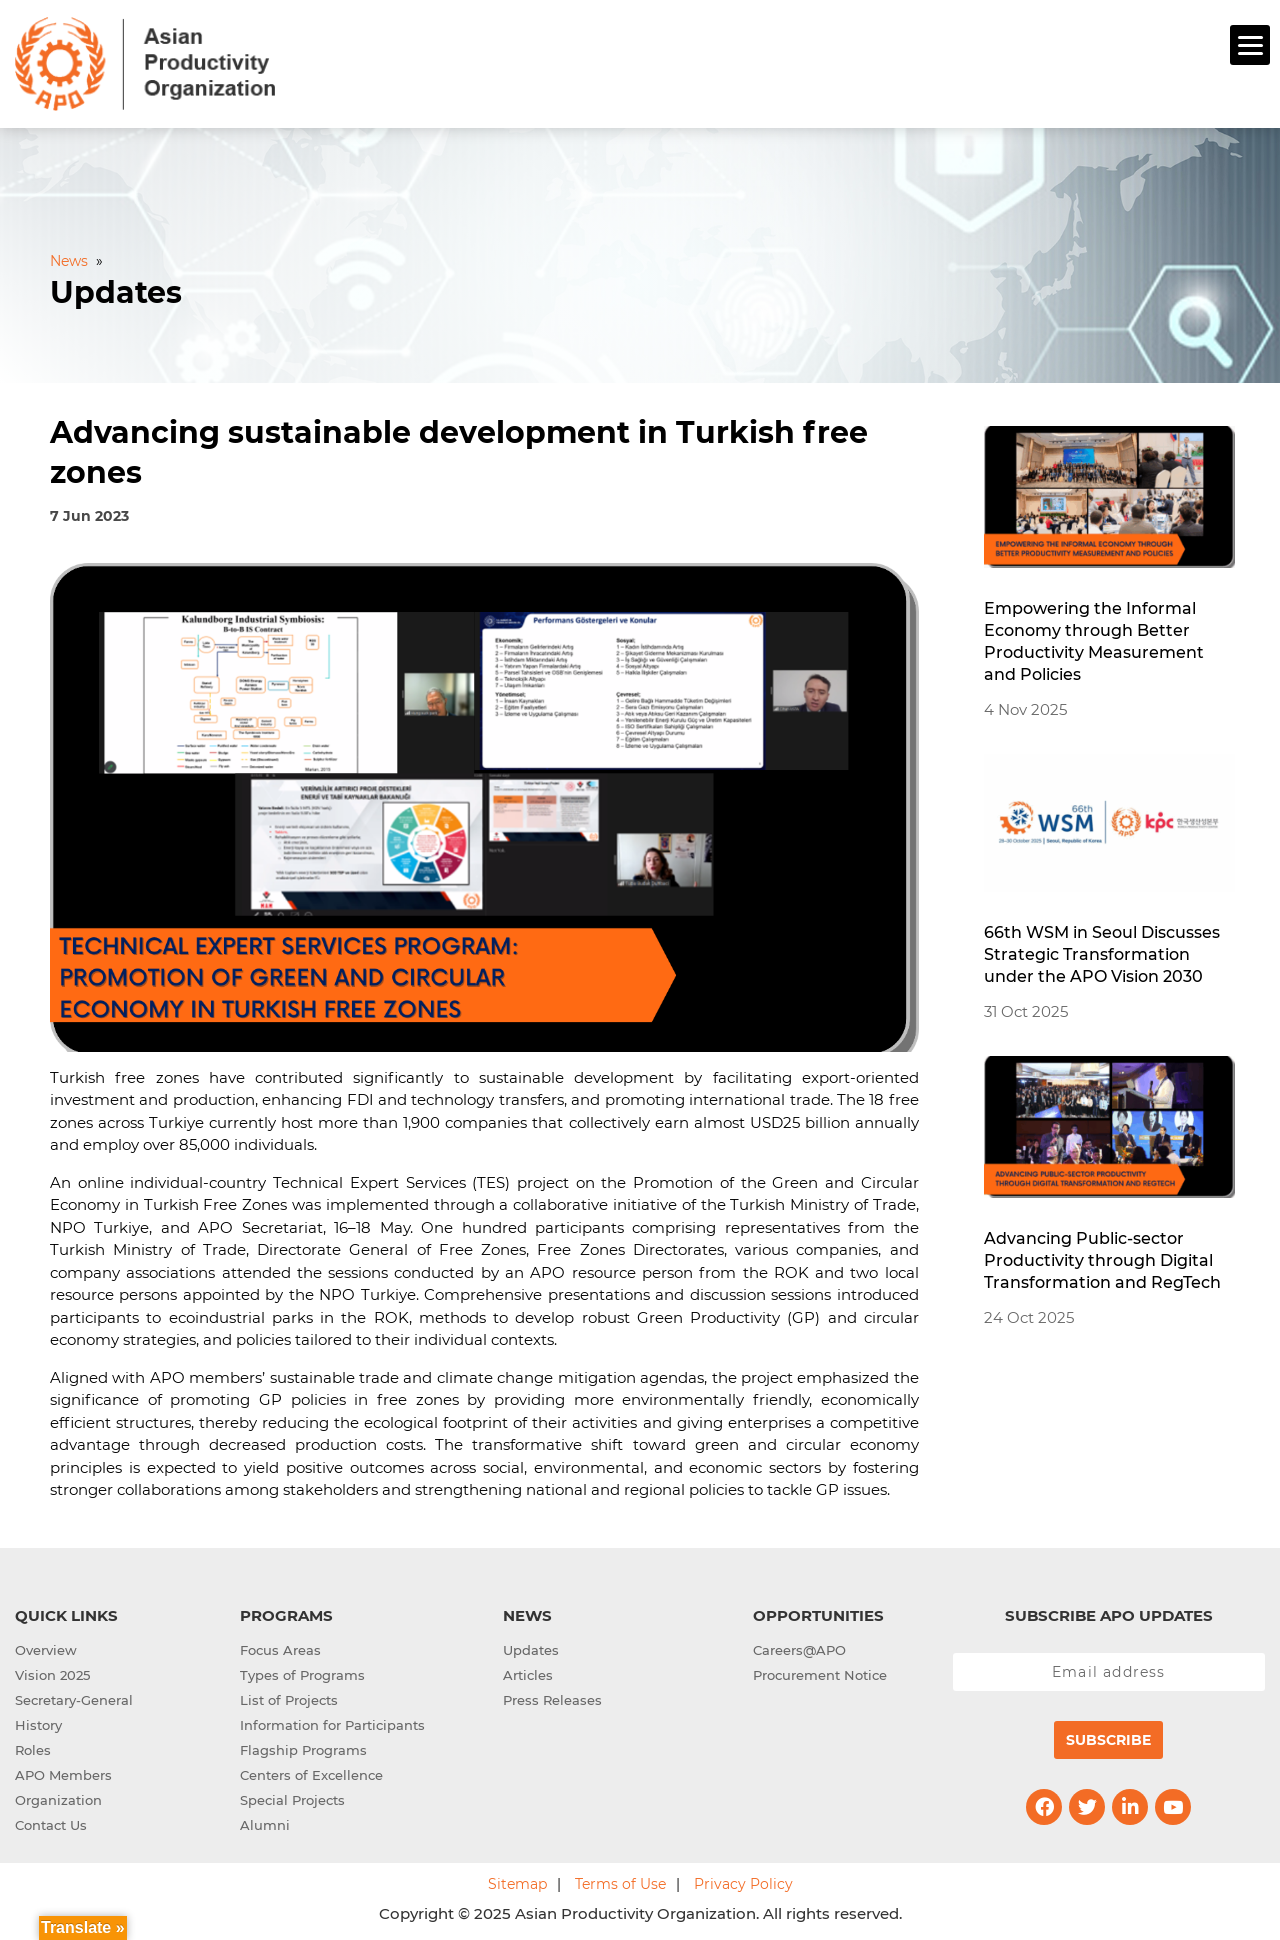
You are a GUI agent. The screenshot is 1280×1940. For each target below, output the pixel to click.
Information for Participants (332, 1722)
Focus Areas (280, 1647)
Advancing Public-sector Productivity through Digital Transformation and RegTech (1102, 1257)
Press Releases (552, 1697)
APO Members (63, 1772)
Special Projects (292, 1797)
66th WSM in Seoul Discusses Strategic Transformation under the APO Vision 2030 (1102, 951)
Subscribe (1108, 1737)
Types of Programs (302, 1672)
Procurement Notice (820, 1672)
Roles (33, 1747)
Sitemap (517, 1881)
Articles (528, 1672)
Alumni (265, 1822)
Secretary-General (74, 1697)
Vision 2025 (52, 1672)
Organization (58, 1797)
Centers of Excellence (311, 1772)
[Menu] (1250, 45)
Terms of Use (620, 1881)
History (38, 1722)
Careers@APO (799, 1647)
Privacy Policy (743, 1881)
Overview (46, 1647)
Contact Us (51, 1822)
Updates (531, 1647)
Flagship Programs (303, 1747)
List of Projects (289, 1697)
